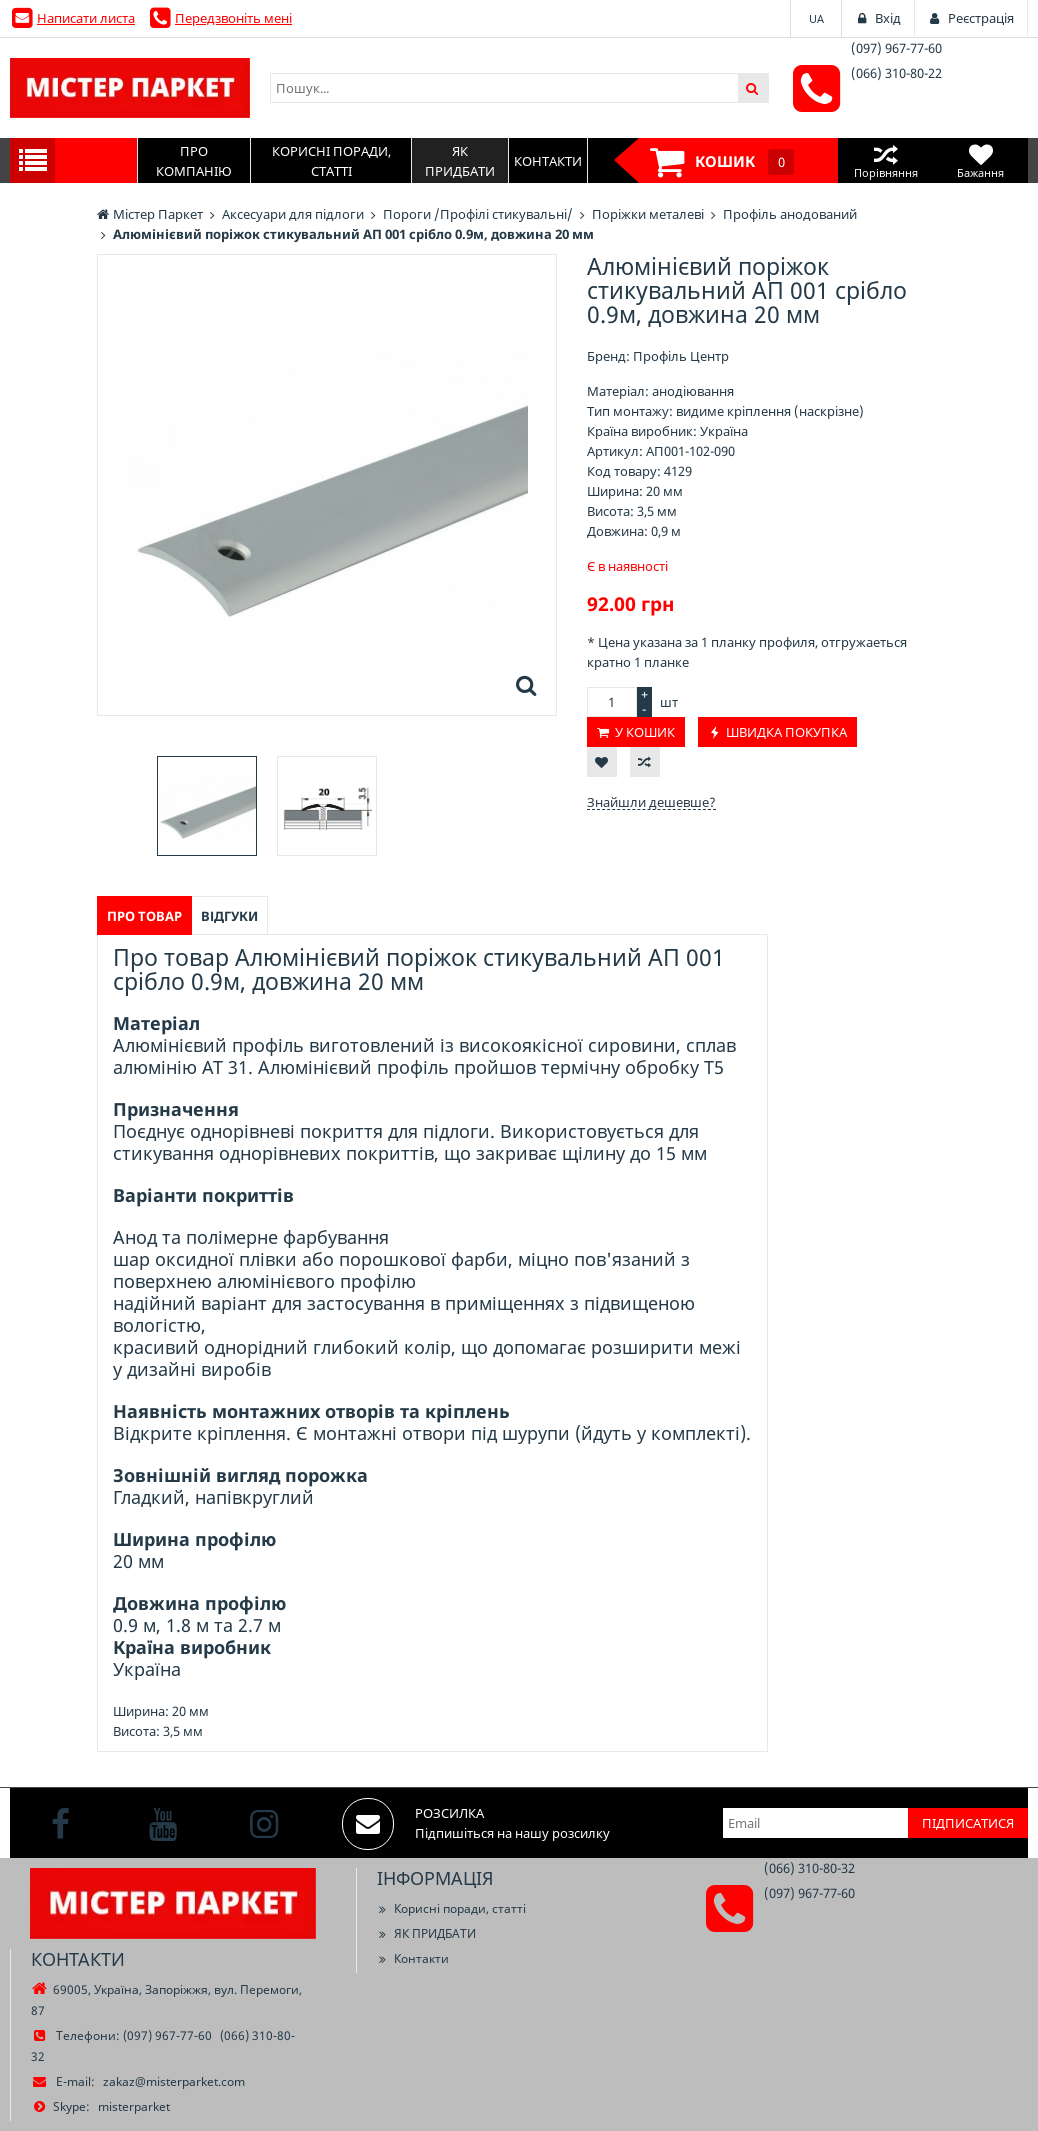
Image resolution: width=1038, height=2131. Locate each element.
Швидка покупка (786, 732)
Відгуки (229, 916)
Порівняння (885, 160)
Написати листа (86, 18)
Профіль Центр (681, 356)
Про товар (144, 916)
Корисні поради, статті (451, 1908)
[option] (207, 806)
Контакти (413, 1958)
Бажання (980, 160)
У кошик (645, 732)
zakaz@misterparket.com (174, 2081)
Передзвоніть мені (233, 18)
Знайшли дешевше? (651, 802)
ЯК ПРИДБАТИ (426, 1933)
